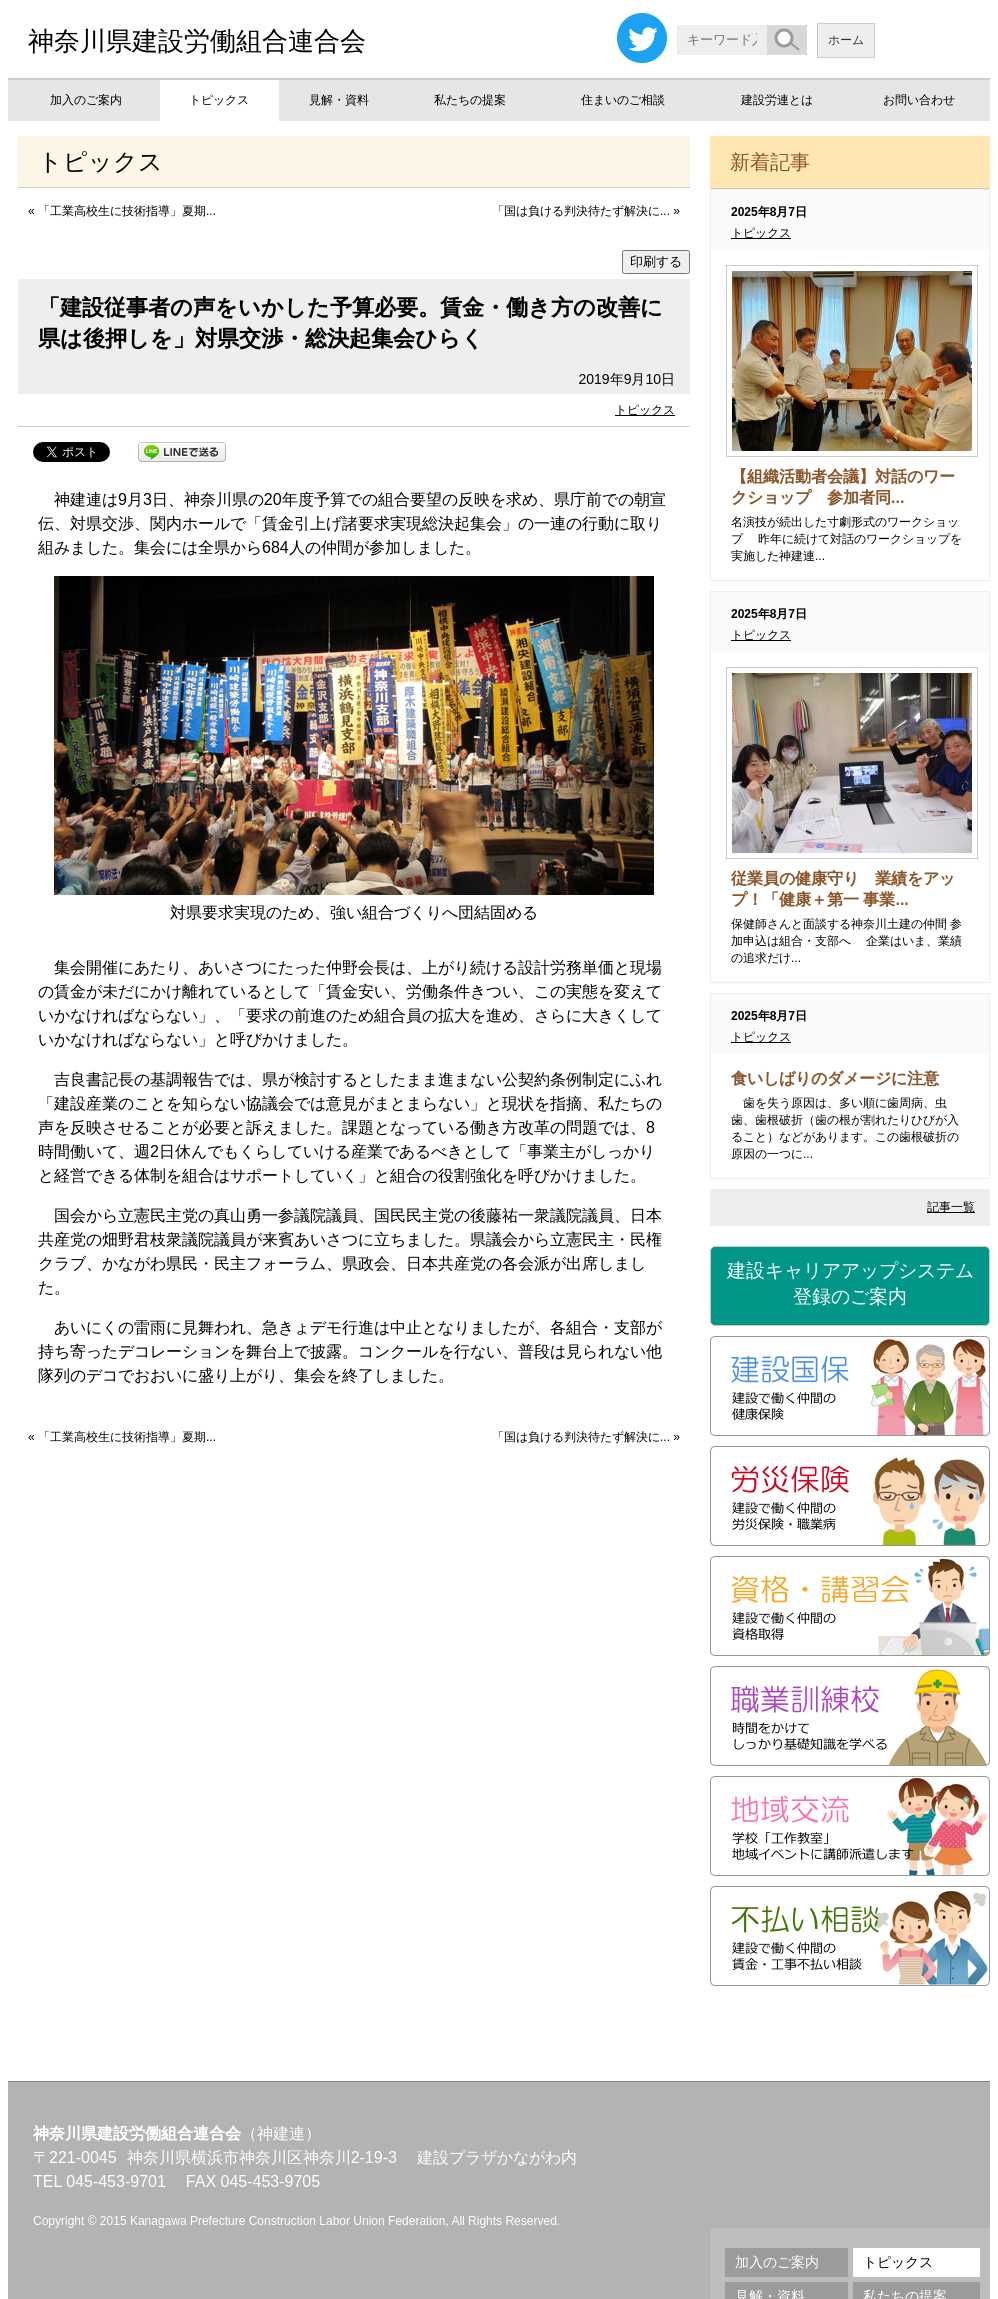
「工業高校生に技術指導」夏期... (127, 211)
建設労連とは (777, 100)
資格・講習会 (850, 1606)
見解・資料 (339, 100)
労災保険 (850, 1496)
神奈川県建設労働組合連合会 (197, 41)
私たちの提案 (470, 100)
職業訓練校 (850, 1716)
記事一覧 (951, 1207)
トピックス (219, 100)
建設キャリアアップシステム (850, 1285)
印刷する (656, 261)
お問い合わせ (919, 100)
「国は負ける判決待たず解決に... (581, 211)
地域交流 (850, 1826)
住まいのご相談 (623, 100)
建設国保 (850, 1386)
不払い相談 (850, 1936)
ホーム (846, 40)
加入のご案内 (86, 100)
